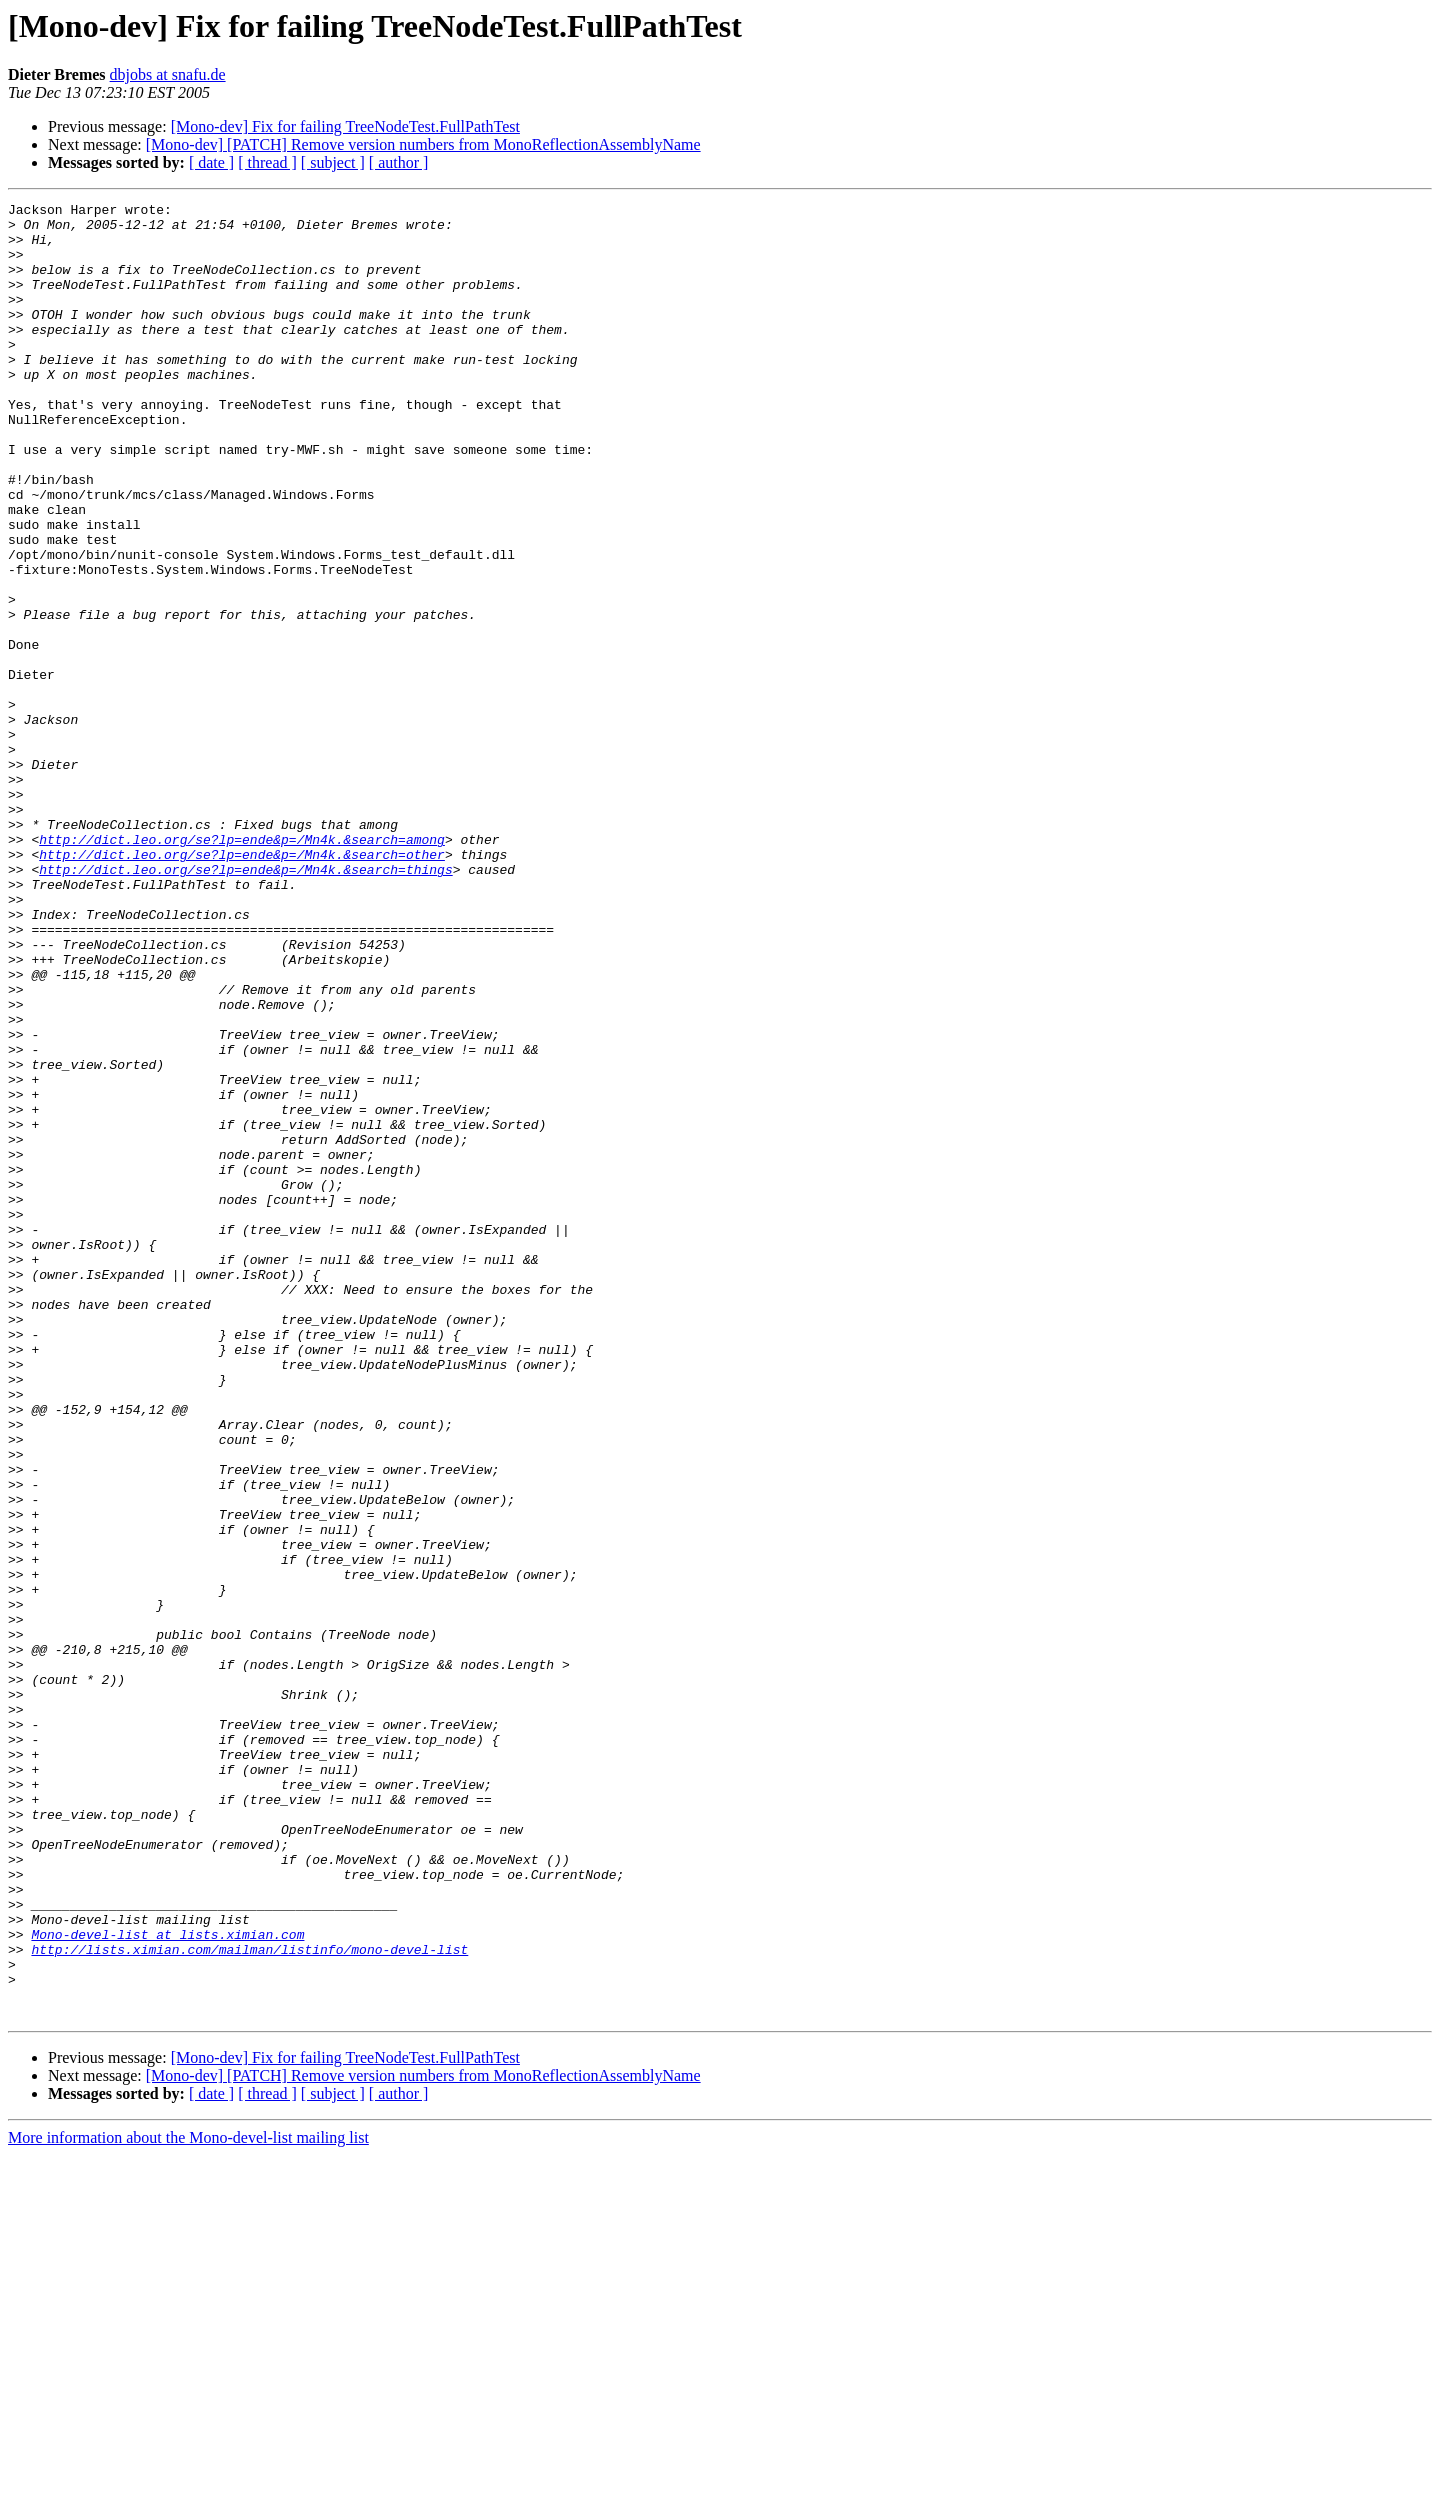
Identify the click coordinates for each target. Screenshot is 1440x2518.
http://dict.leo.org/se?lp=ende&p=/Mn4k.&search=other (242, 986)
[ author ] (399, 162)
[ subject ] (333, 162)
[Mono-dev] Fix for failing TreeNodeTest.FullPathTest (345, 126)
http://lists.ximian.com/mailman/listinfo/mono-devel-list (249, 2300)
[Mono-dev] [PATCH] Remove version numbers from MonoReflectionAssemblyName (423, 144)
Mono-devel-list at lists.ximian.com (167, 2282)
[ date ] (211, 162)
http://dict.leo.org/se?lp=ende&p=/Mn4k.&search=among (242, 968)
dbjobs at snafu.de (168, 74)
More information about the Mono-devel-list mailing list (188, 2500)
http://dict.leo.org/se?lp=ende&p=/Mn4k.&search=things (245, 1004)
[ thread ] (267, 162)
